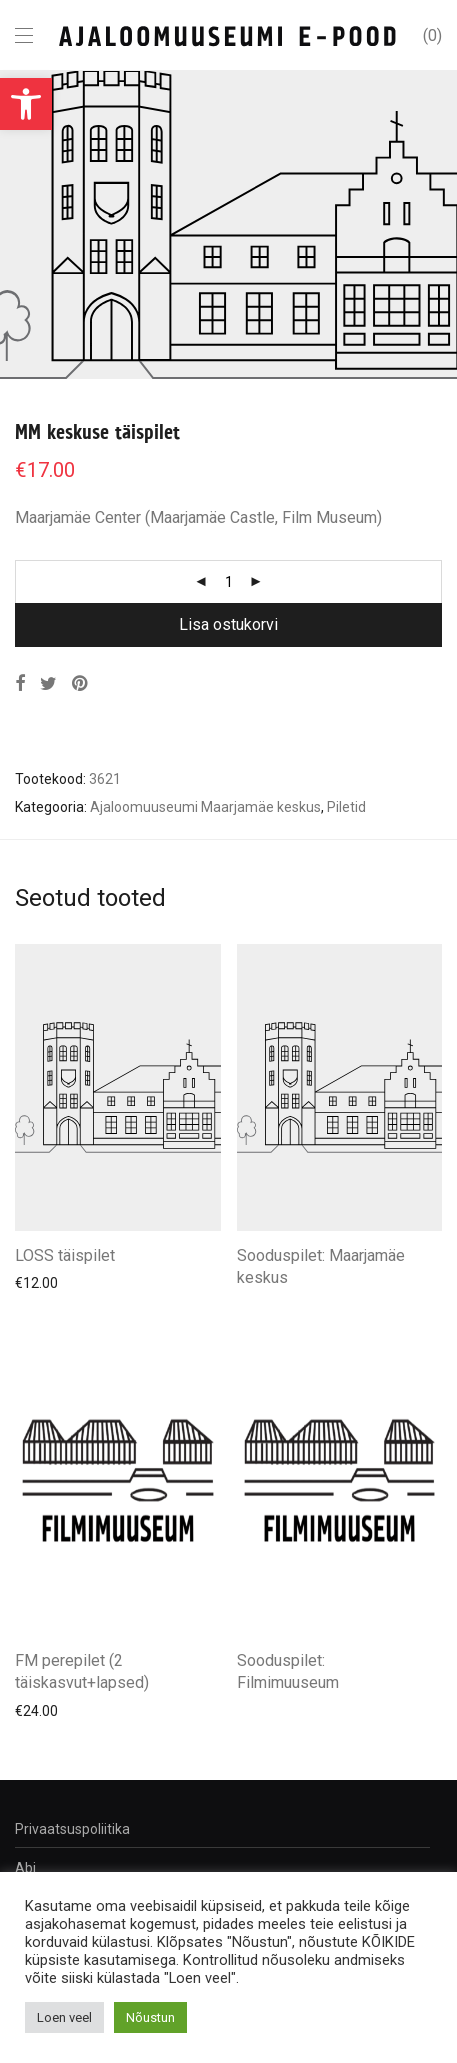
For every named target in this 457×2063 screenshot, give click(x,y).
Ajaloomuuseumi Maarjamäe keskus (205, 807)
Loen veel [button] (64, 2017)
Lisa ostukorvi (228, 624)
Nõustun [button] (150, 2017)
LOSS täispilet (65, 1255)
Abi (25, 1868)
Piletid (346, 807)
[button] (26, 104)
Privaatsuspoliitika (72, 1829)
